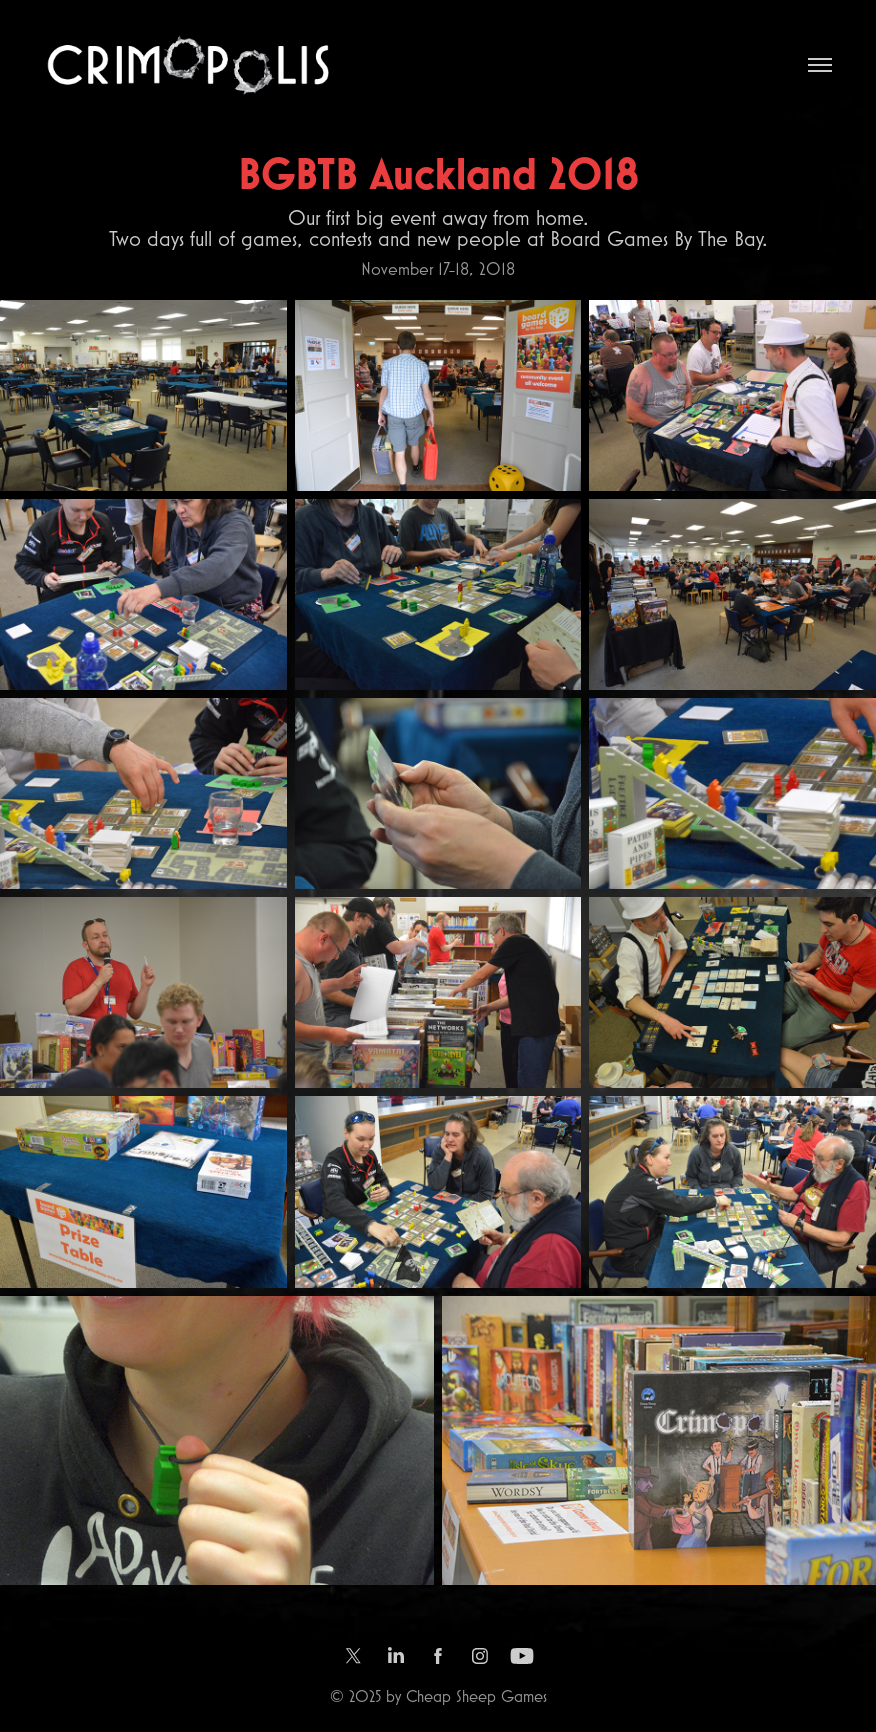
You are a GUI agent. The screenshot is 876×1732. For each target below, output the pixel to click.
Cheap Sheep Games (476, 1695)
